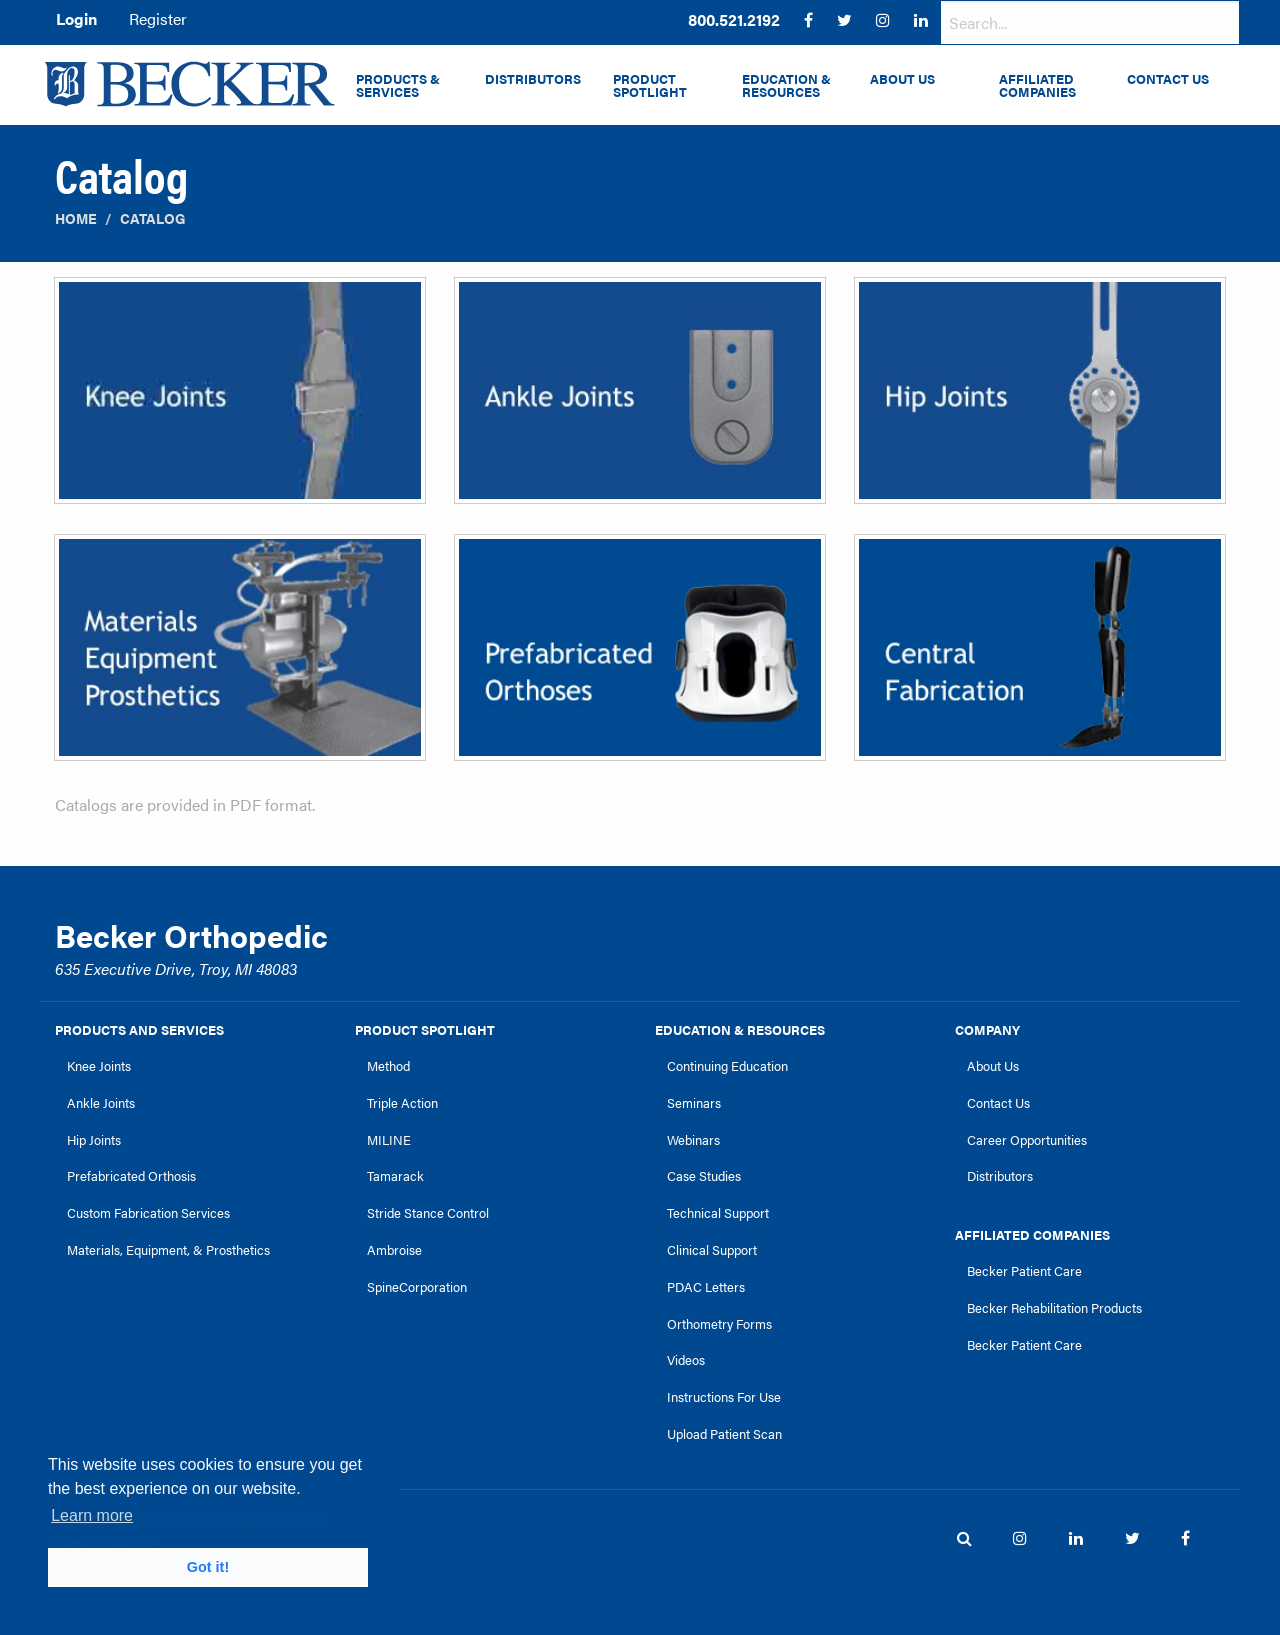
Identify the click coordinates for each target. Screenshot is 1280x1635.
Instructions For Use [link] (724, 1397)
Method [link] (388, 1066)
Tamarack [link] (395, 1176)
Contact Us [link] (998, 1103)
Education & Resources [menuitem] (786, 85)
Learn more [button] (92, 1515)
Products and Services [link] (139, 1030)
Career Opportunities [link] (1027, 1140)
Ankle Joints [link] (101, 1103)
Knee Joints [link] (99, 1066)
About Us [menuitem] (902, 79)
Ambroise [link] (394, 1250)
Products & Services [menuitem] (398, 85)
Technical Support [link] (718, 1213)
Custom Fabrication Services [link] (148, 1213)
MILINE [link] (389, 1140)
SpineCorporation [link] (417, 1287)
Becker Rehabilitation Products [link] (1054, 1308)
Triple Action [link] (402, 1103)
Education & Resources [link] (740, 1030)
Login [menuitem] (76, 18)
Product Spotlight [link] (425, 1030)
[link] (734, 20)
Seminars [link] (694, 1103)
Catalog (153, 218)
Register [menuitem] (158, 18)
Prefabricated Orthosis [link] (131, 1176)
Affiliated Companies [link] (1032, 1235)
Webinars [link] (693, 1140)
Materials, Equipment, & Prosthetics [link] (168, 1250)
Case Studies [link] (704, 1176)
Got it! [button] (208, 1567)
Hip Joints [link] (94, 1140)
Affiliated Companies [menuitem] (1037, 85)
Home (76, 218)
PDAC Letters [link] (706, 1287)
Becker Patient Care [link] (1024, 1271)
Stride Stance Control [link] (428, 1213)
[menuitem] (734, 20)
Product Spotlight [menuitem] (650, 85)
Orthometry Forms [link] (719, 1324)
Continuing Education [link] (727, 1066)
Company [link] (987, 1030)
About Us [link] (993, 1066)
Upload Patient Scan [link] (724, 1434)
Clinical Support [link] (712, 1250)
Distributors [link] (1000, 1176)
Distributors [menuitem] (533, 79)
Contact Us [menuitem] (1168, 79)
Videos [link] (686, 1360)
